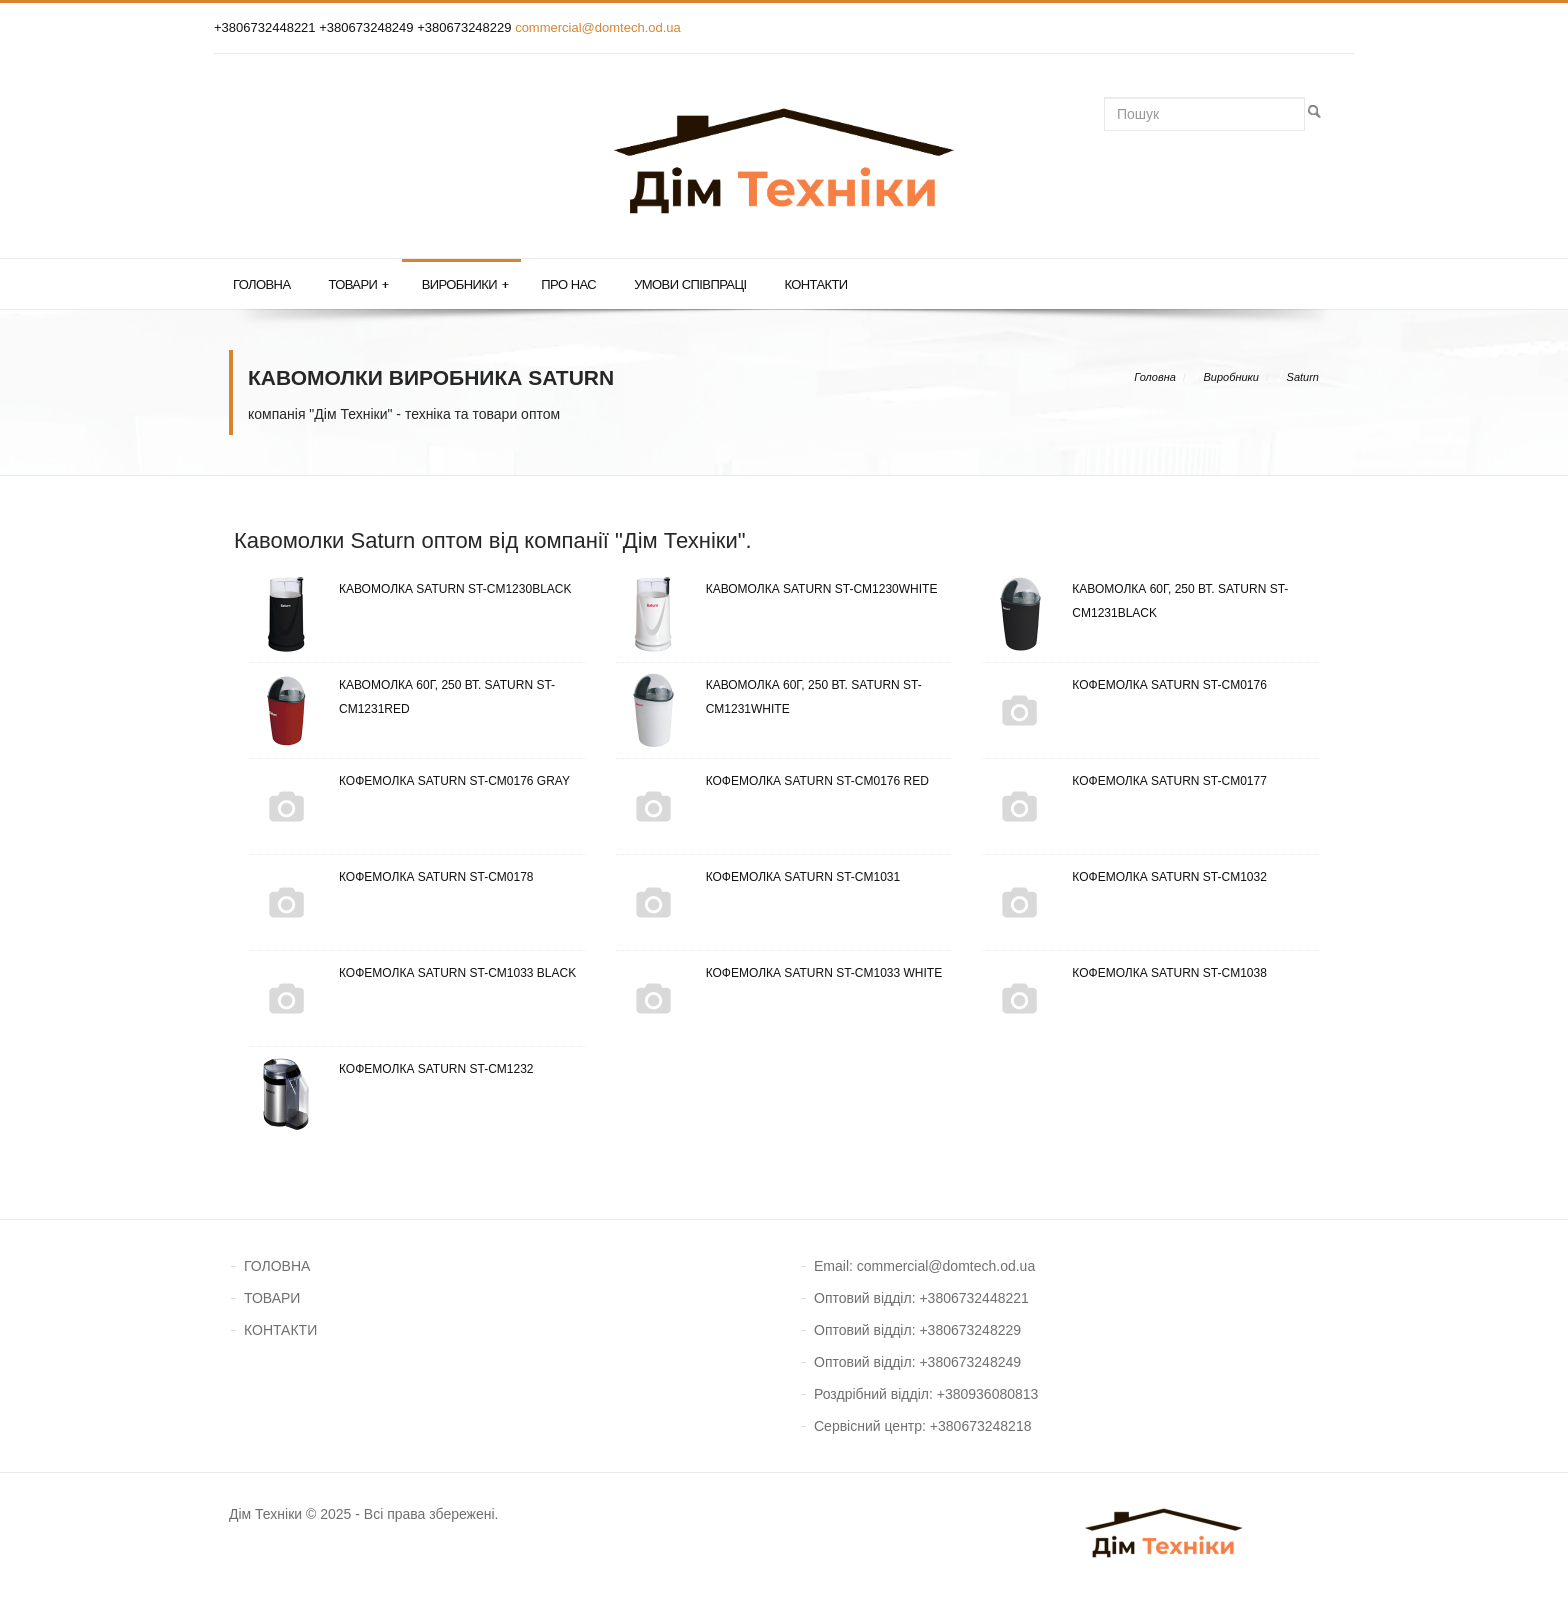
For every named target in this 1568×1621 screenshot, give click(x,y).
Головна (261, 284)
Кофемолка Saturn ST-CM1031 (758, 877)
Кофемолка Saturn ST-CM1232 (391, 1069)
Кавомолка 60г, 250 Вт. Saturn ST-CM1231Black (1135, 601)
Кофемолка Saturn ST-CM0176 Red (772, 781)
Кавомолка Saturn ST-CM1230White (777, 589)
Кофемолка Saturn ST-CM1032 (1124, 877)
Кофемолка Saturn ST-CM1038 (1124, 973)
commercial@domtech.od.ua (598, 27)
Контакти (815, 284)
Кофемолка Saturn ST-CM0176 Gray (409, 781)
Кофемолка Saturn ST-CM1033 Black (412, 973)
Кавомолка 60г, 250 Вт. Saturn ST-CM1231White (769, 697)
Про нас (568, 284)
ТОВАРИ (272, 1298)
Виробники (465, 285)
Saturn (1303, 377)
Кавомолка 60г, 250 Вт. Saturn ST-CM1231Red (402, 697)
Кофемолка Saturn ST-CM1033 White (779, 973)
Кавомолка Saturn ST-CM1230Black (410, 589)
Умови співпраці (690, 284)
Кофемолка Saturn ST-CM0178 (391, 877)
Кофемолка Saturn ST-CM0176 (1124, 685)
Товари (358, 285)
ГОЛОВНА (277, 1266)
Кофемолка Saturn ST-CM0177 (1124, 781)
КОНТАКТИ (280, 1330)
